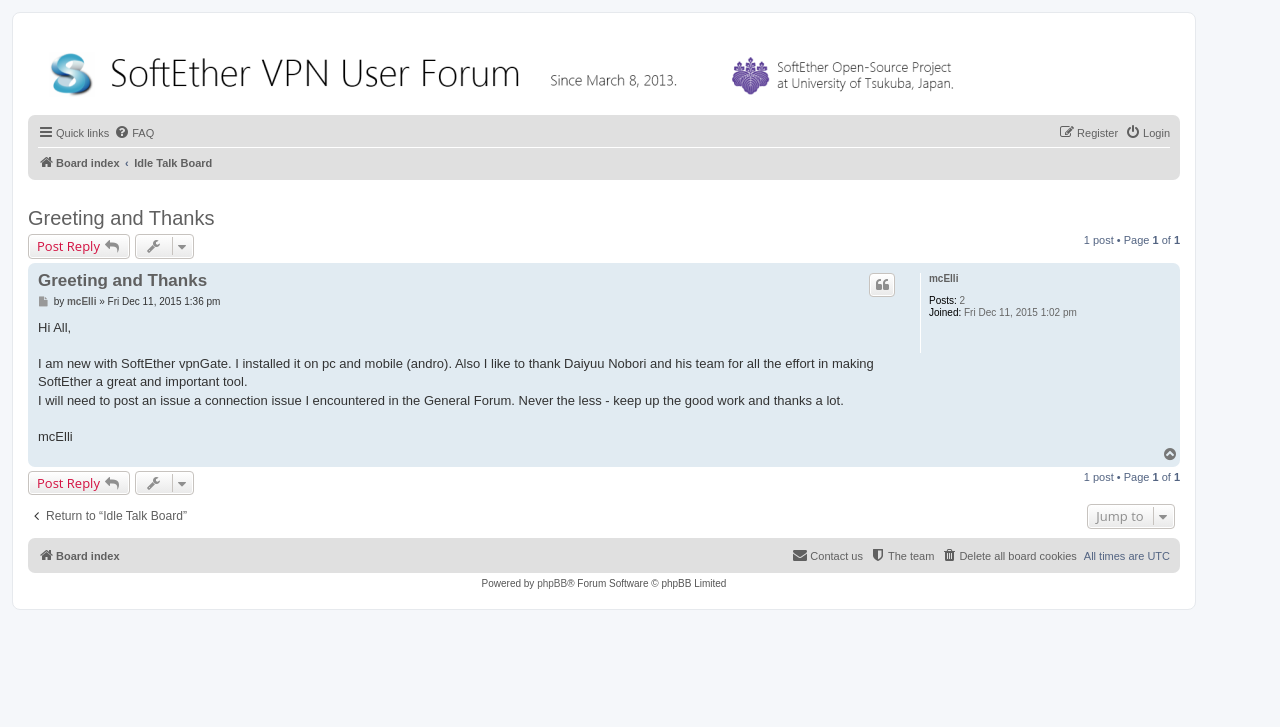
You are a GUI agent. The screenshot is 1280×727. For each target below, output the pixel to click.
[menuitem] (134, 133)
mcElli (943, 278)
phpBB (552, 583)
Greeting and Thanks (121, 218)
